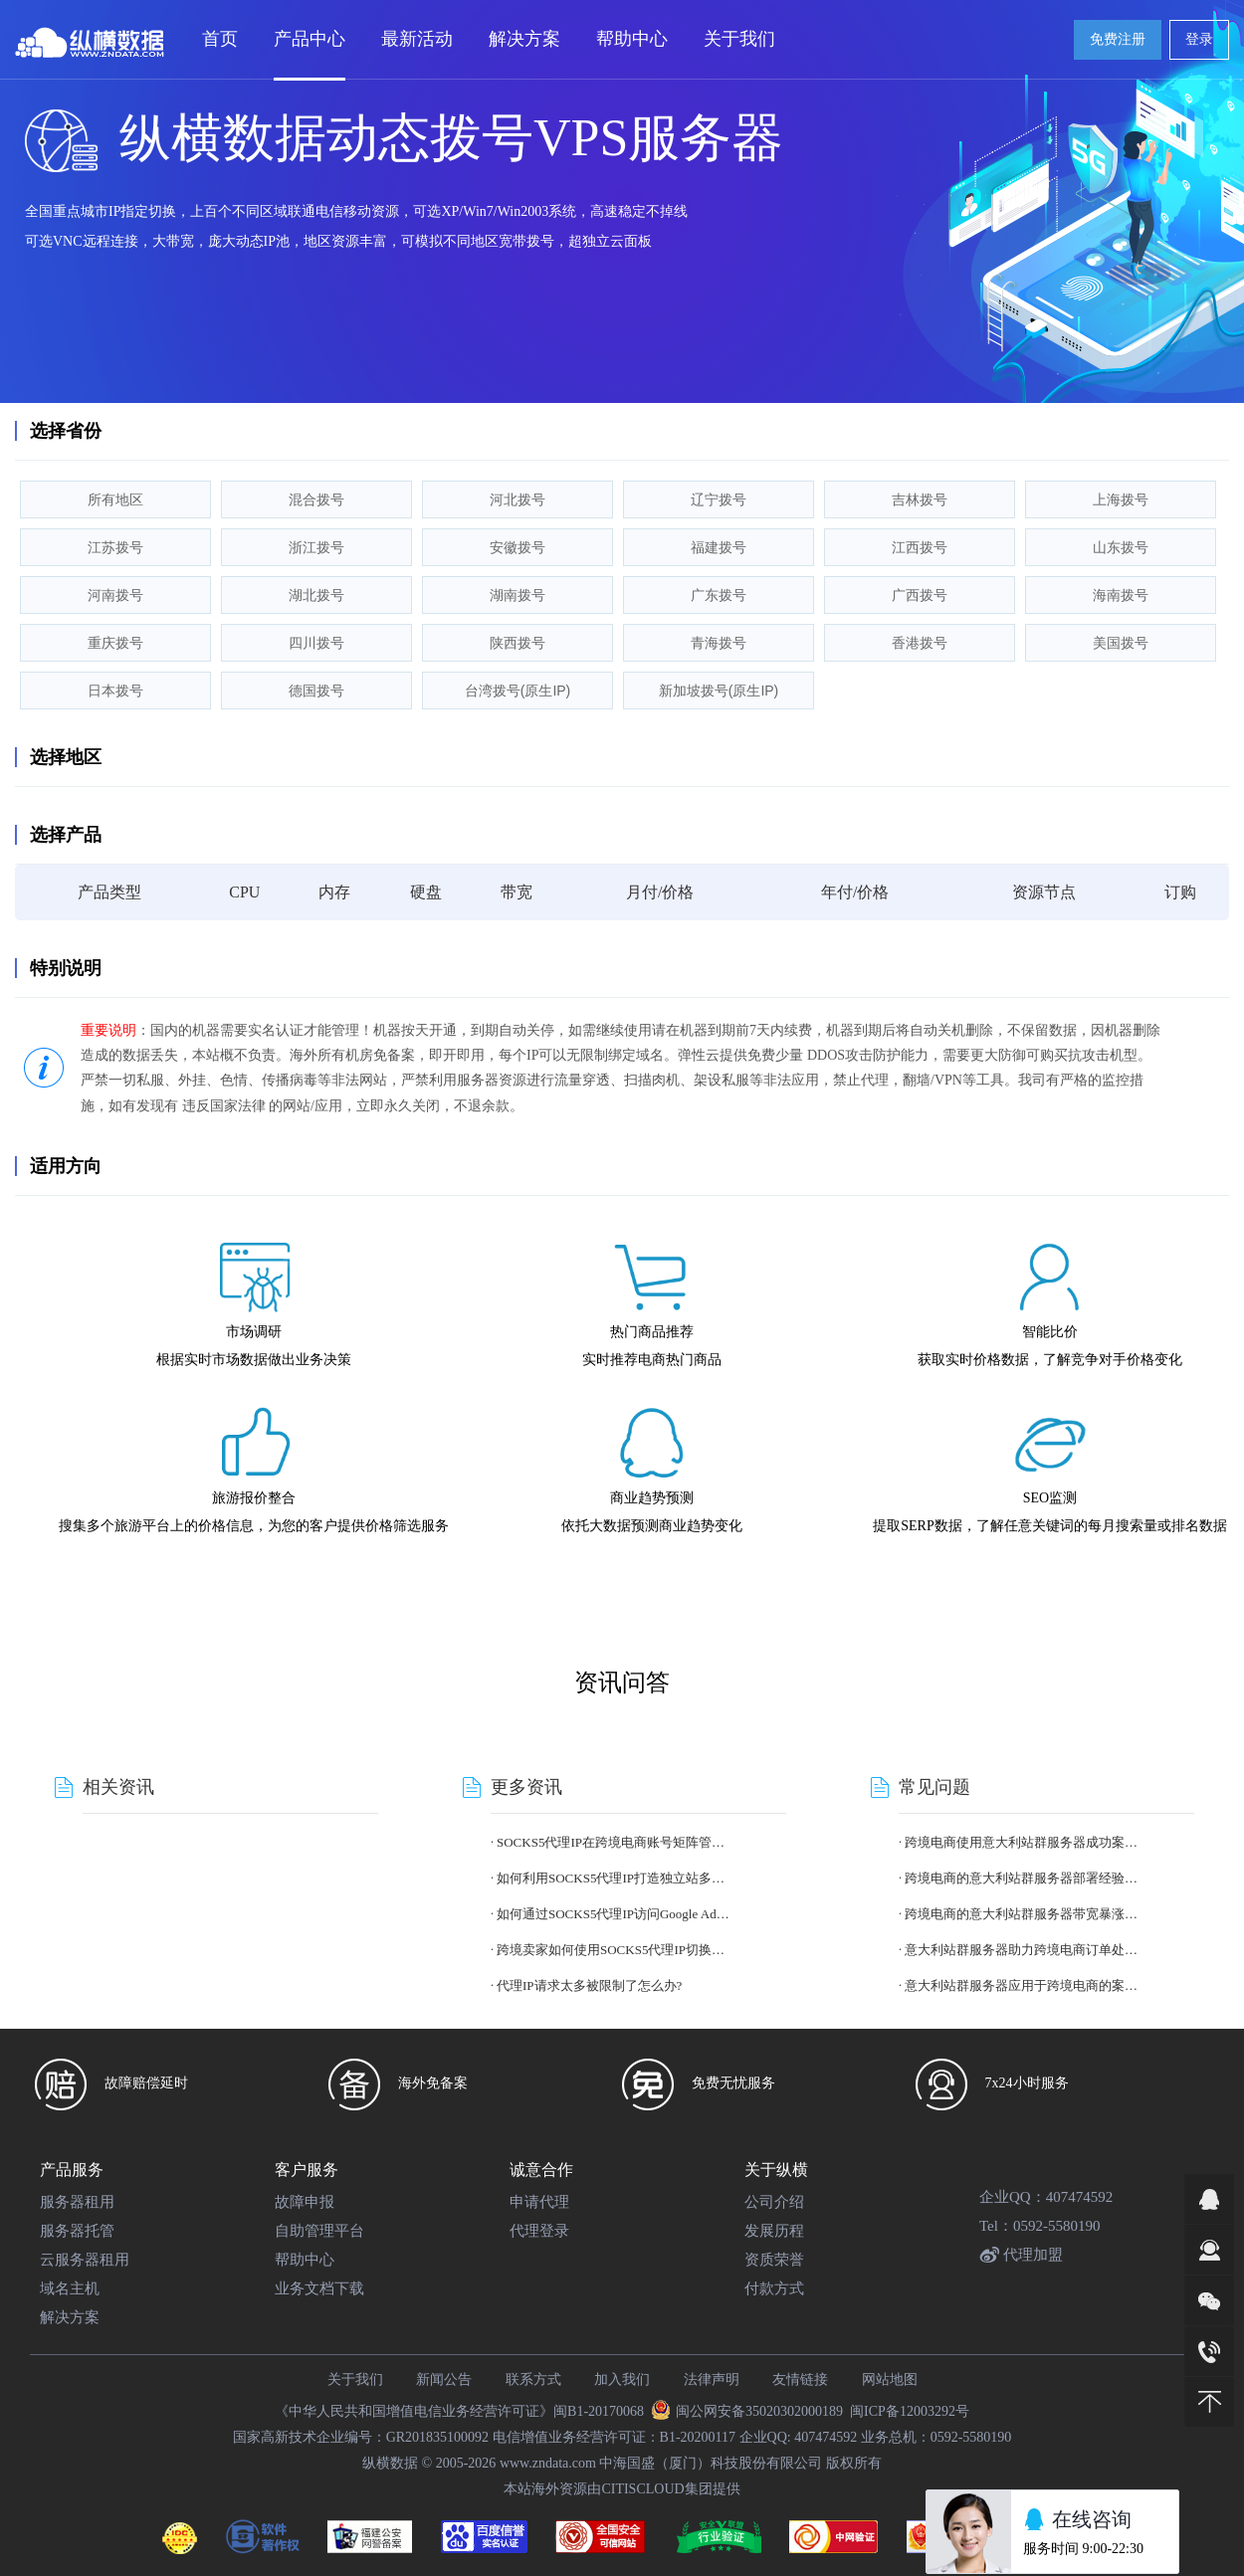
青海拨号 (718, 643)
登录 (1199, 39)
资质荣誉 (774, 2260)
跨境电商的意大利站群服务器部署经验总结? (1021, 1878)
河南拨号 (115, 595)
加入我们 (622, 2379)
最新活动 (417, 39)
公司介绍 (774, 2202)
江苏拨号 (115, 547)
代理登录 (539, 2231)
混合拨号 (316, 499)
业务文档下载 (319, 2288)
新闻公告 (444, 2379)
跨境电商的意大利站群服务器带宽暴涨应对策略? (1021, 1913)
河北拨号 (517, 499)
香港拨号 (919, 643)
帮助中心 (304, 2260)
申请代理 (539, 2202)
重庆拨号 (115, 643)
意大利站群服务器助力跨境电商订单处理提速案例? (1021, 1949)
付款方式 (774, 2288)
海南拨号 (1120, 595)
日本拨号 (115, 690)
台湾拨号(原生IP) (518, 690)
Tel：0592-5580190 (1039, 2226)
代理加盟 (1021, 2255)
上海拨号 (1120, 499)
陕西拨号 (517, 643)
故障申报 (304, 2202)
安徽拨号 (517, 547)
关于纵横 (776, 2169)
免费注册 (1117, 39)
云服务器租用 (84, 2260)
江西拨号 (919, 547)
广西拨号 (919, 595)
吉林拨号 (919, 499)
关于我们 (355, 2379)
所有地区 (115, 499)
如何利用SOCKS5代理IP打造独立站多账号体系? (613, 1878)
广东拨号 (718, 595)
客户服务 (306, 2169)
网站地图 (890, 2379)
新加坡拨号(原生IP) (719, 690)
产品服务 (72, 2169)
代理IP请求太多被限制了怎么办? (589, 1985)
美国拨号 (1120, 643)
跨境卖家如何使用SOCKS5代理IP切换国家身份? (613, 1949)
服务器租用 (77, 2202)
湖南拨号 (517, 595)
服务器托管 (77, 2231)
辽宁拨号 (718, 499)
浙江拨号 (316, 547)
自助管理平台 (319, 2231)
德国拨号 (316, 690)
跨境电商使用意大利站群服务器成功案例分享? (1021, 1842)
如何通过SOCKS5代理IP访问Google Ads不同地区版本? (613, 1913)
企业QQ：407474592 (1046, 2197)
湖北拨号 (316, 595)
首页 (220, 39)
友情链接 (800, 2379)
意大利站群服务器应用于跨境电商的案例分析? (1021, 1985)
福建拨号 (718, 547)
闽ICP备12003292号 (909, 2411)
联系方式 (533, 2379)
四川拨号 (316, 643)
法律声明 (711, 2379)
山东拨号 (1120, 547)
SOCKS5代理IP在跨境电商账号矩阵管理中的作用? (613, 1842)
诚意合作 (541, 2169)
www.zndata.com (548, 2463)
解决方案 (70, 2317)
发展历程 (774, 2231)
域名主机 (70, 2288)
